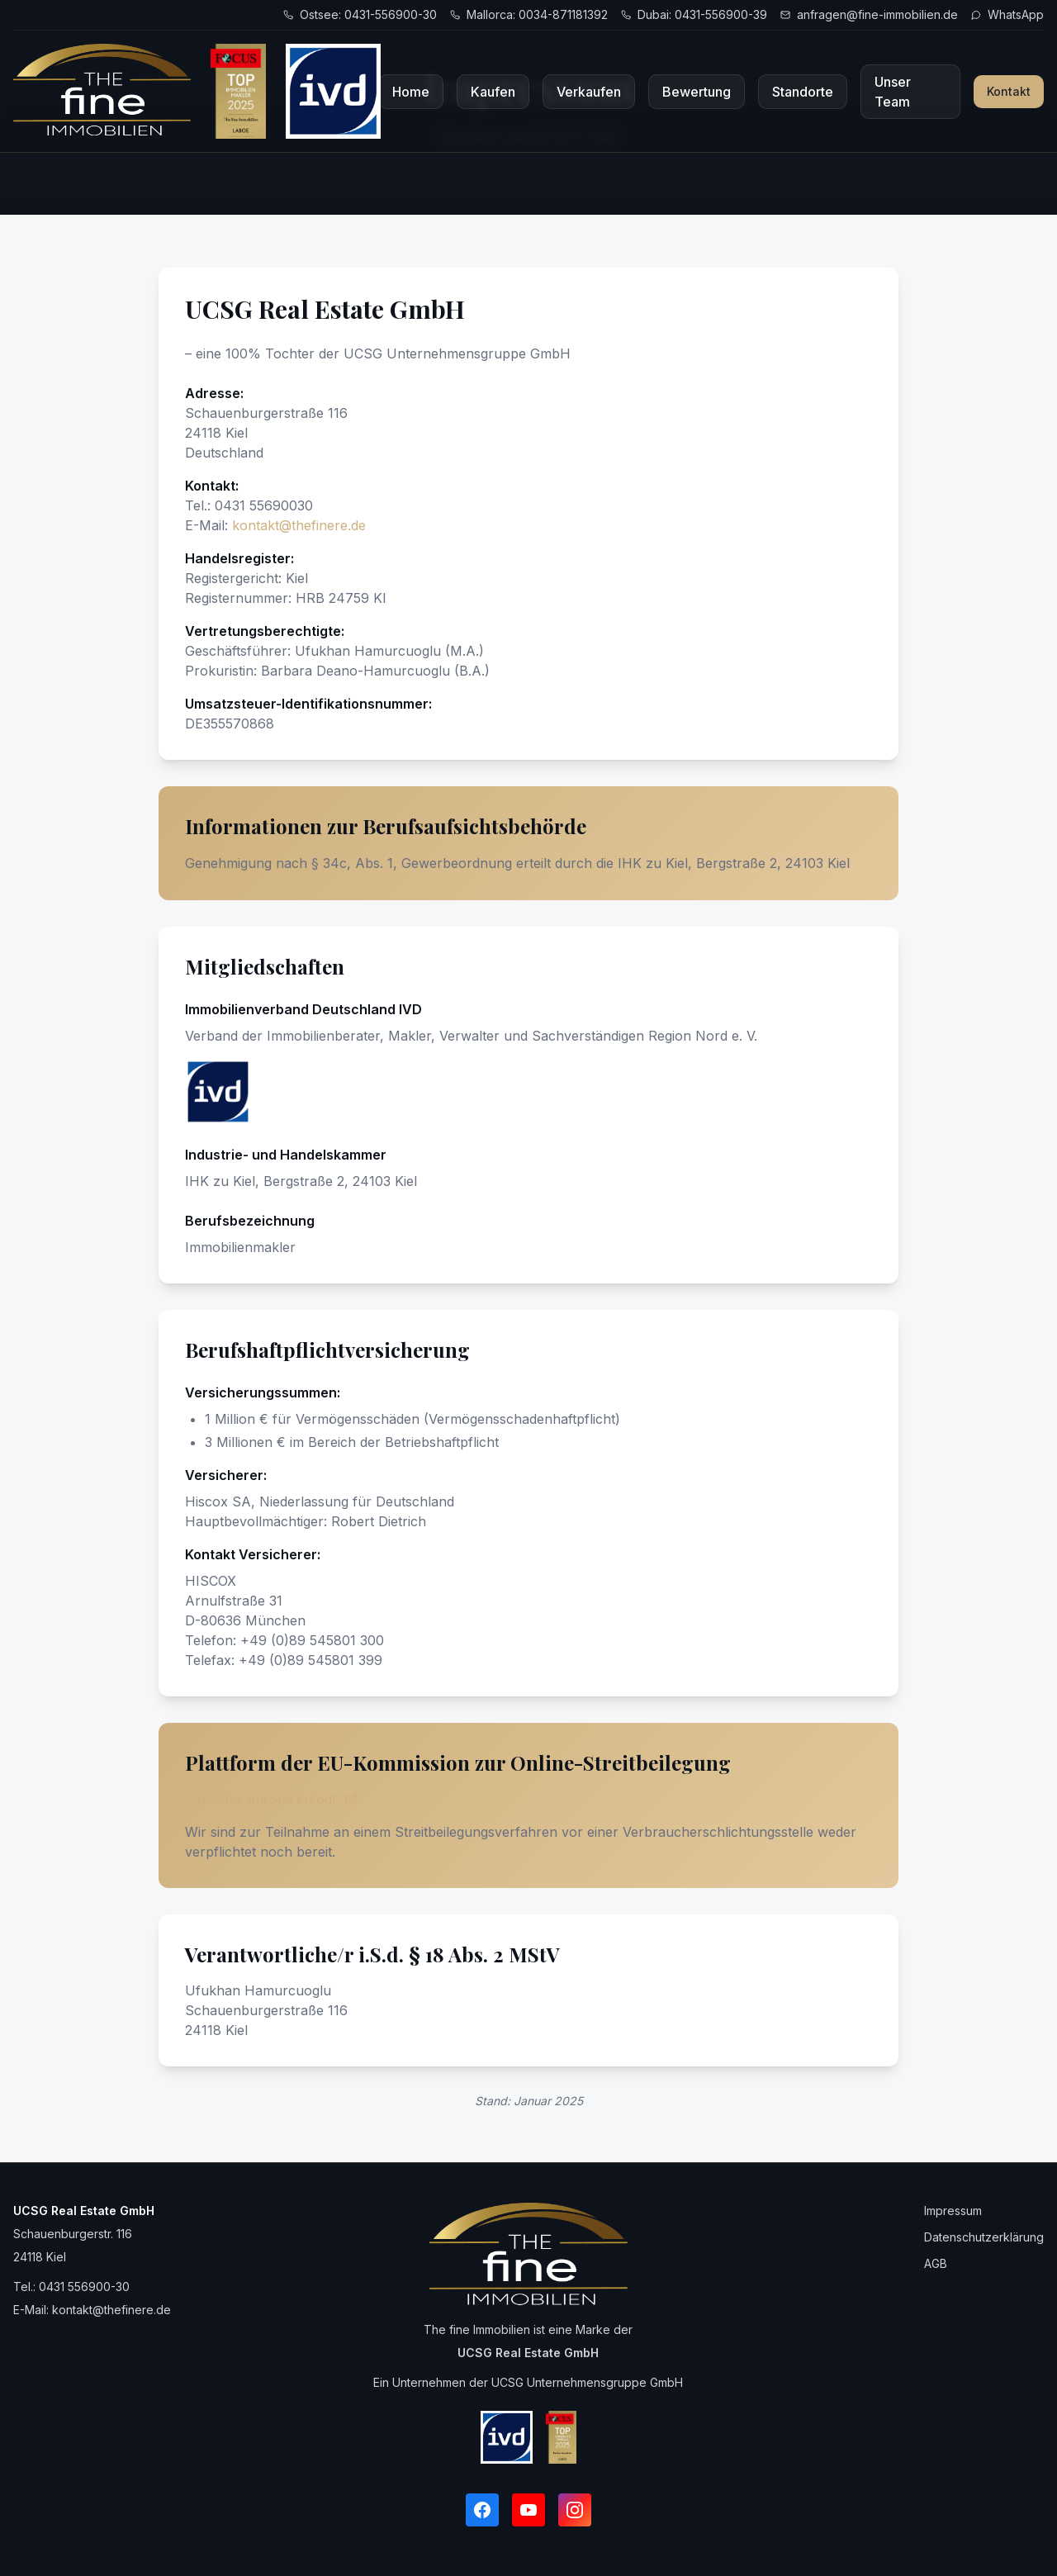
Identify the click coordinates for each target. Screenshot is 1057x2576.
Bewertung (696, 91)
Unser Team (893, 92)
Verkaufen (589, 91)
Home (410, 91)
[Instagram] (574, 2509)
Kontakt (1009, 91)
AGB (935, 2263)
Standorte (802, 91)
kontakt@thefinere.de (299, 525)
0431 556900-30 (84, 2286)
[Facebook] (482, 2509)
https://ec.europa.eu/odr (271, 1799)
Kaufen (493, 91)
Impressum (953, 2211)
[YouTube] (528, 2509)
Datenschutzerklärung (984, 2237)
